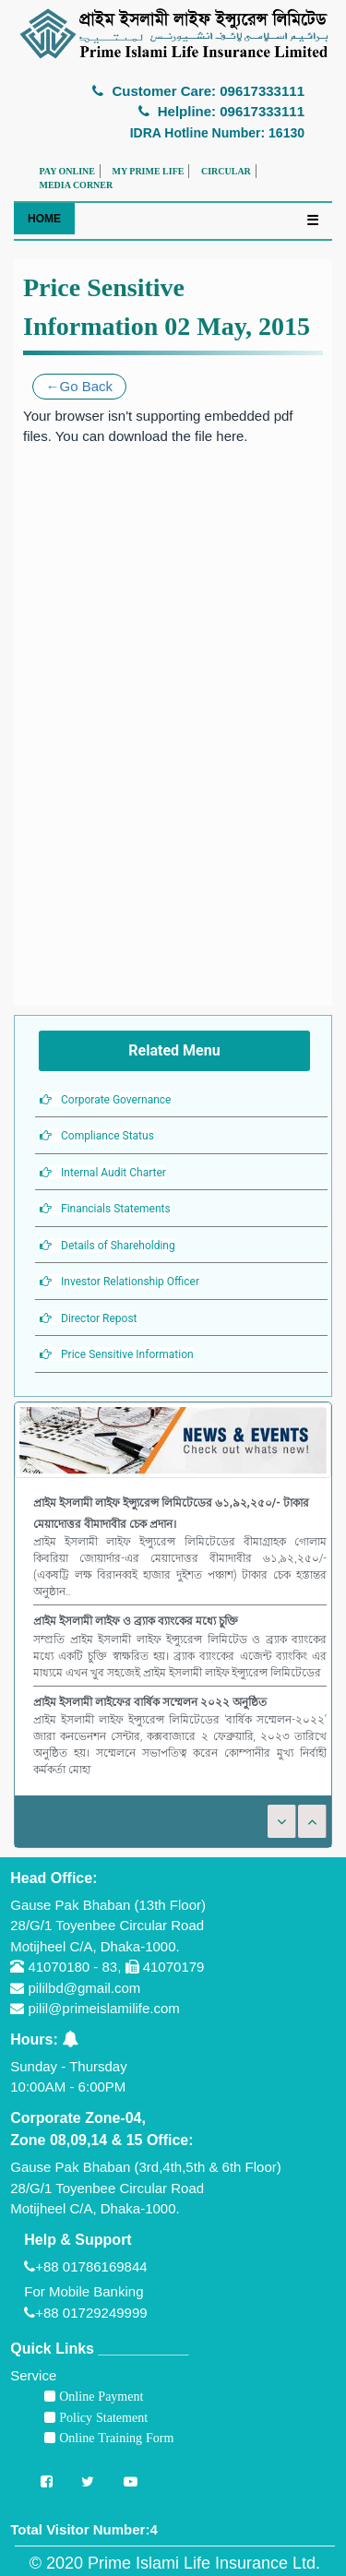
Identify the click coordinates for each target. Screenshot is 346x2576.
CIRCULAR (226, 171)
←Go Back (79, 386)
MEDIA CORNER (76, 185)
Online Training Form (114, 2437)
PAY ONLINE (67, 171)
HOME (44, 218)
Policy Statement (101, 2417)
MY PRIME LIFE (148, 171)
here (230, 436)
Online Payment (99, 2396)
